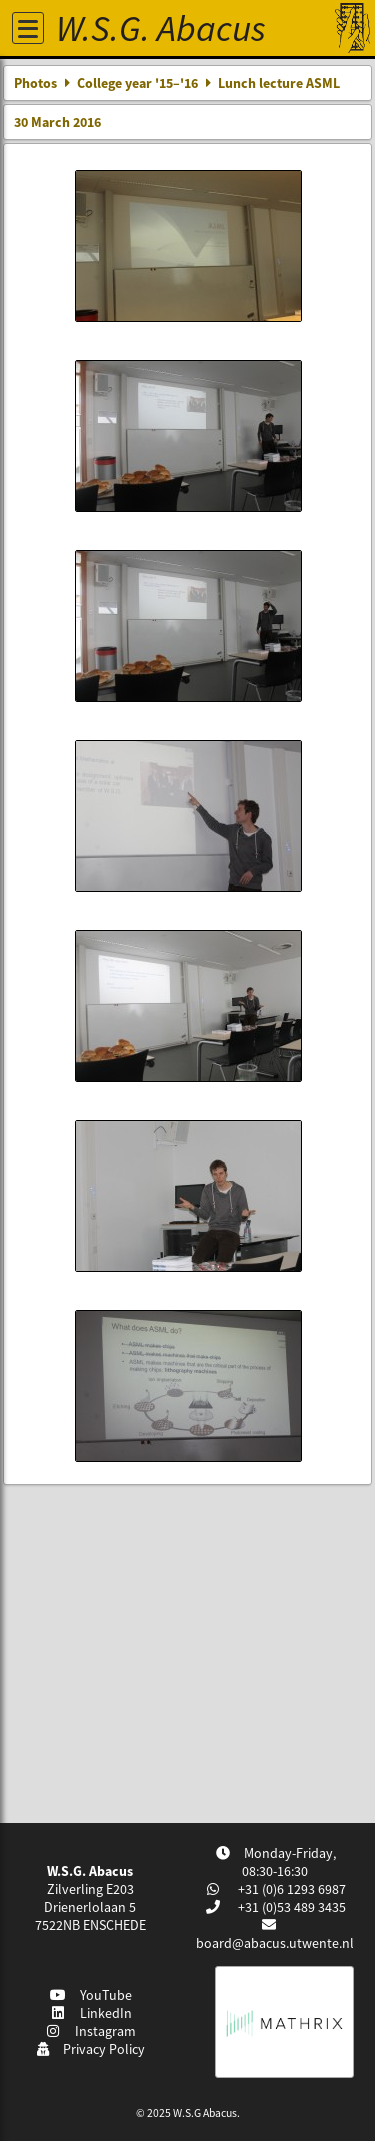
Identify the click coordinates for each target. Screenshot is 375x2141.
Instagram (91, 2031)
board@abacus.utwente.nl (275, 1943)
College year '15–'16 (137, 83)
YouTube (90, 1995)
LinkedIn (90, 2013)
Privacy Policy (90, 2049)
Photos (35, 83)
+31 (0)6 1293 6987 (290, 1889)
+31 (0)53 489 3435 (290, 1907)
